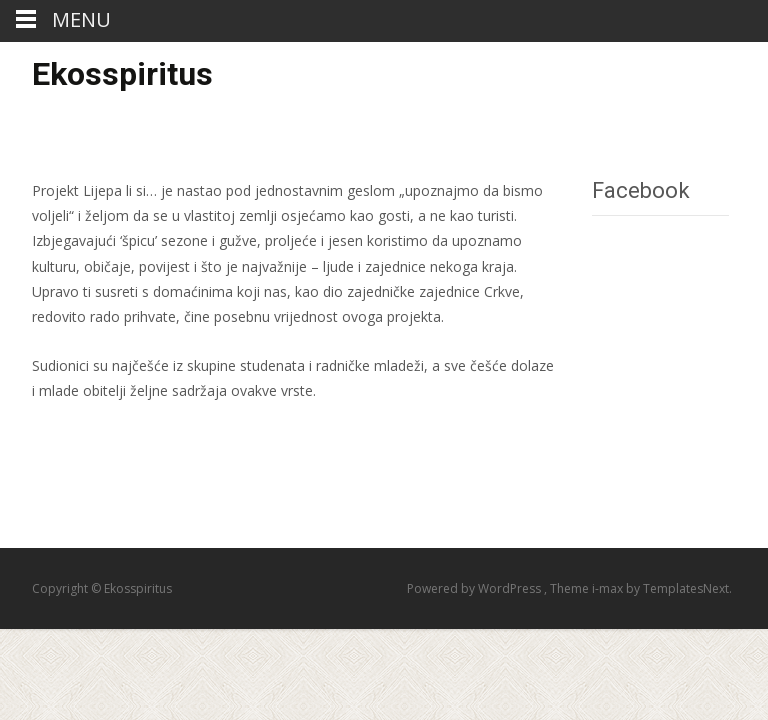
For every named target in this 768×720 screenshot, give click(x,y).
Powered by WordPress (475, 588)
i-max (609, 588)
